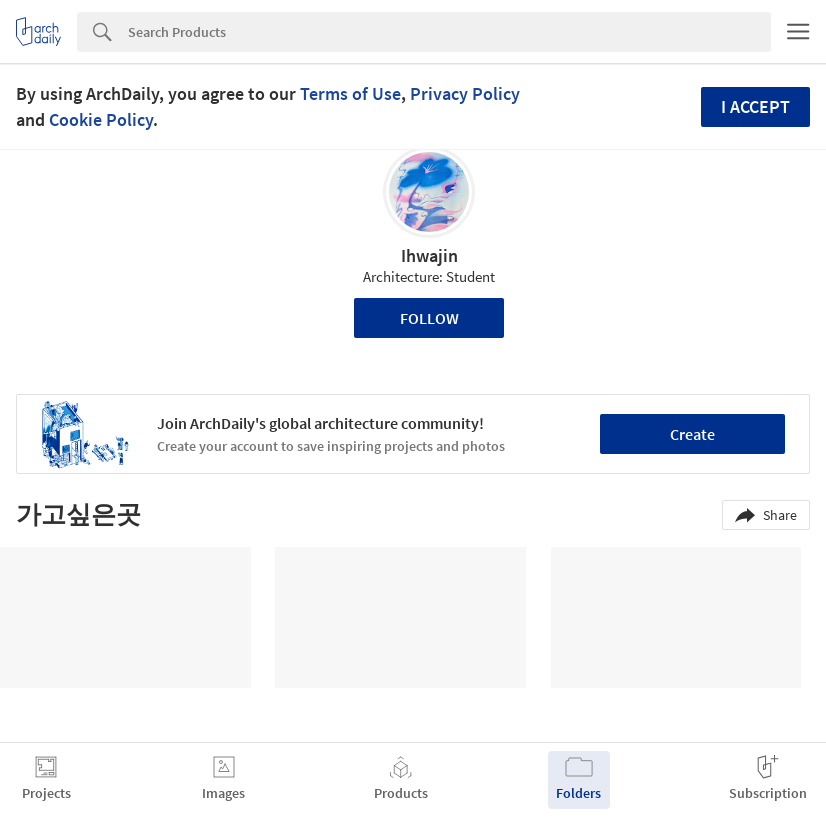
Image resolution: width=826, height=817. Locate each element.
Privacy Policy (465, 93)
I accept (755, 106)
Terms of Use (350, 93)
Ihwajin (429, 255)
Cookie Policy (101, 119)
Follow (429, 318)
